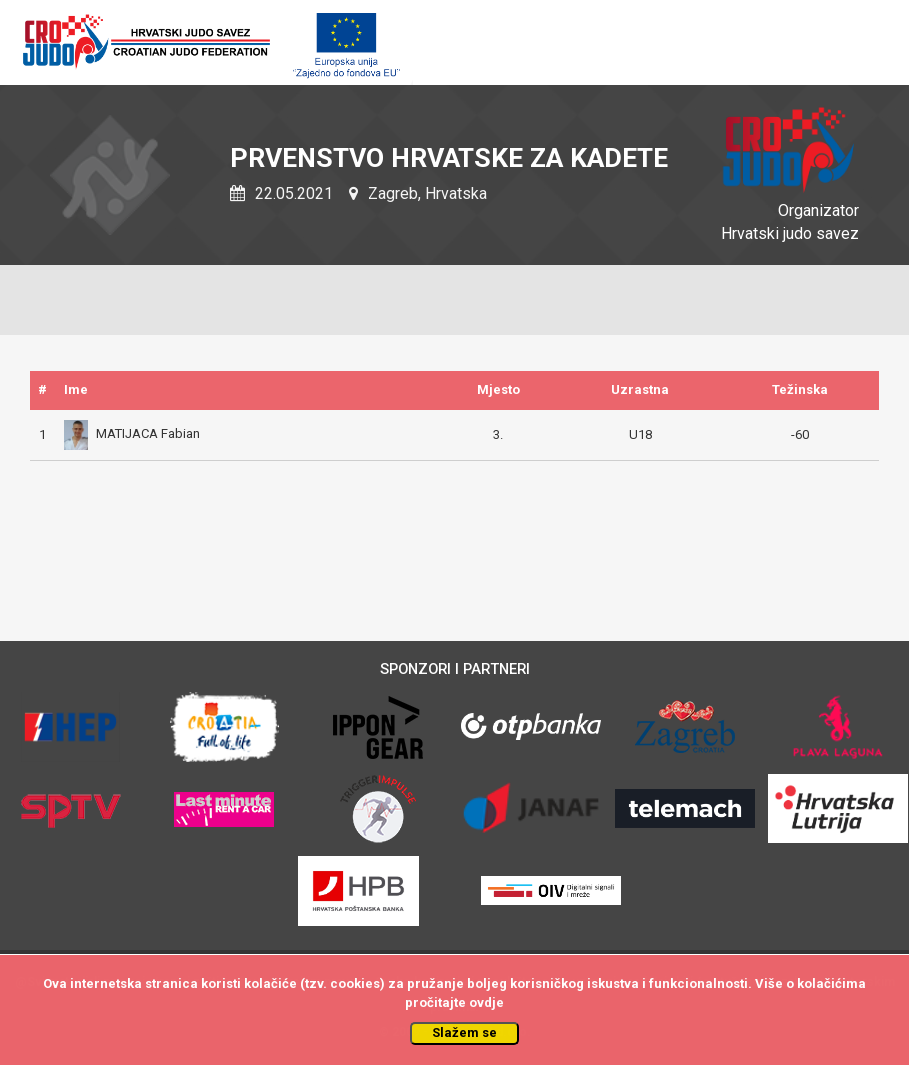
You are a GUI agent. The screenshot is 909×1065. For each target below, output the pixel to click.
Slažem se (464, 1032)
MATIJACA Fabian (132, 433)
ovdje (486, 1002)
